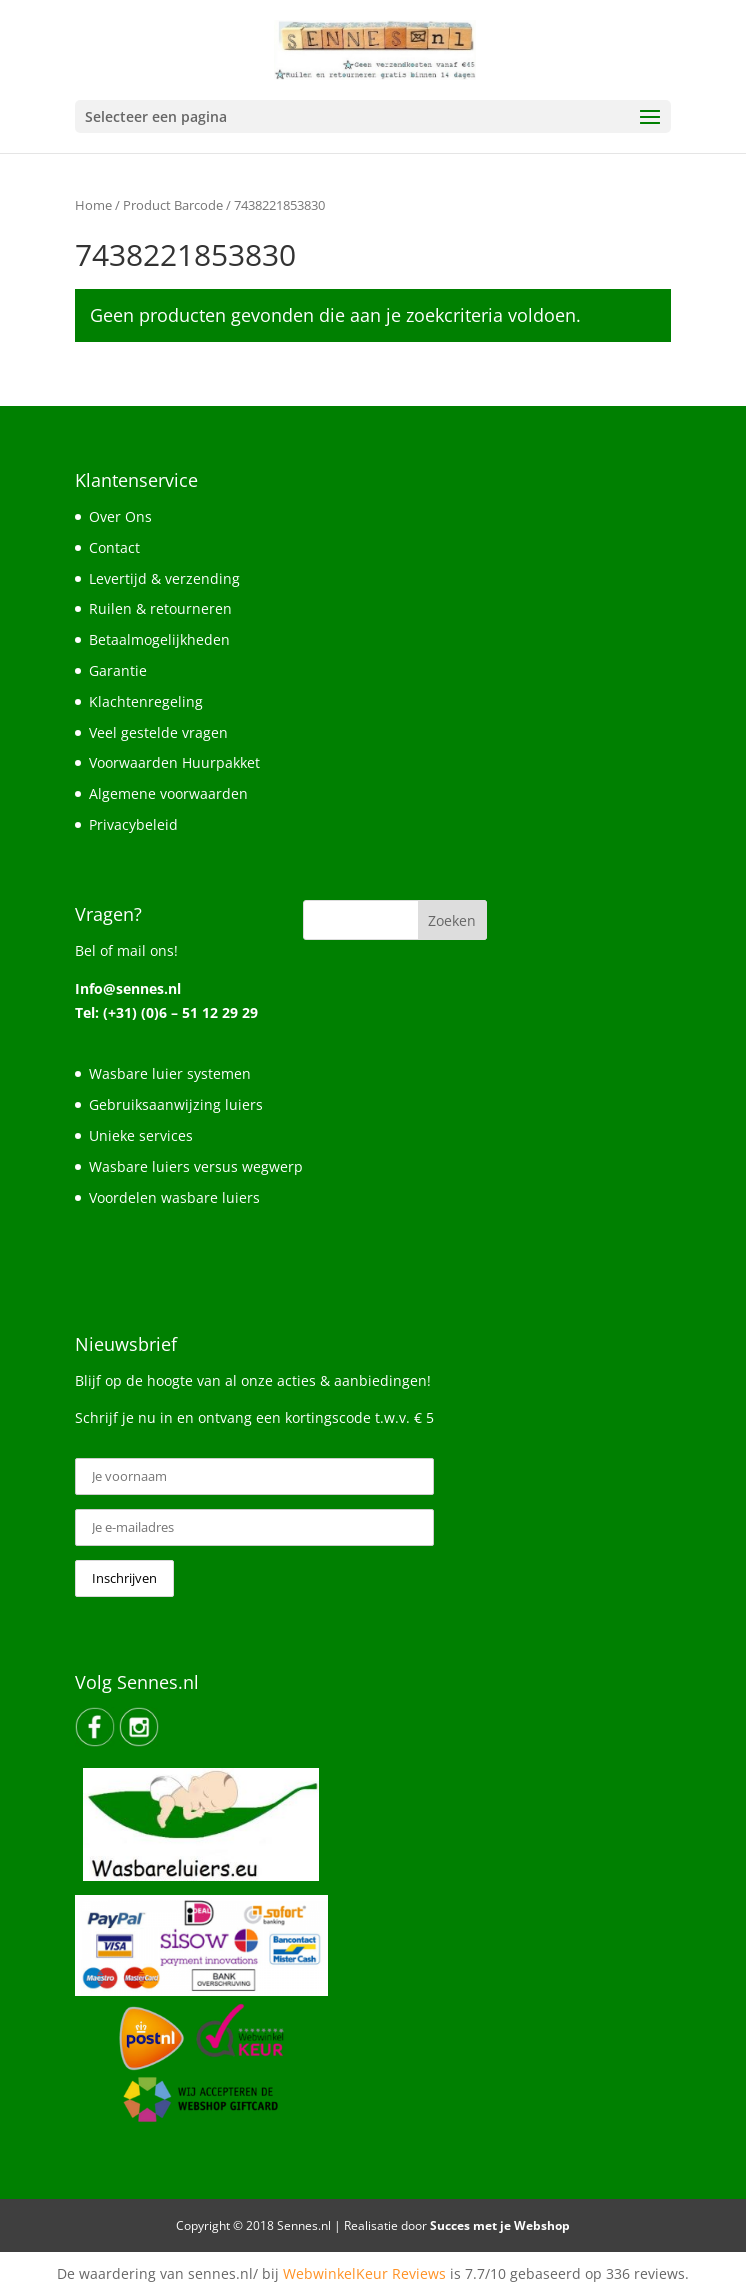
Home (93, 205)
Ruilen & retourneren (160, 608)
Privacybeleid (133, 824)
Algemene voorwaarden (168, 793)
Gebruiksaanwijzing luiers (176, 1104)
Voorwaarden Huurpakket (174, 762)
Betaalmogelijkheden (159, 639)
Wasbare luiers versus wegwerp (196, 1166)
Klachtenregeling (146, 701)
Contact (114, 547)
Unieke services (141, 1135)
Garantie (118, 670)
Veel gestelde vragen (158, 732)
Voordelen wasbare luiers (174, 1197)
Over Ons (120, 516)
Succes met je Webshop (500, 2225)
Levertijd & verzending (164, 578)
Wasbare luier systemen (170, 1073)
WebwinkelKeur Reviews (364, 2273)
